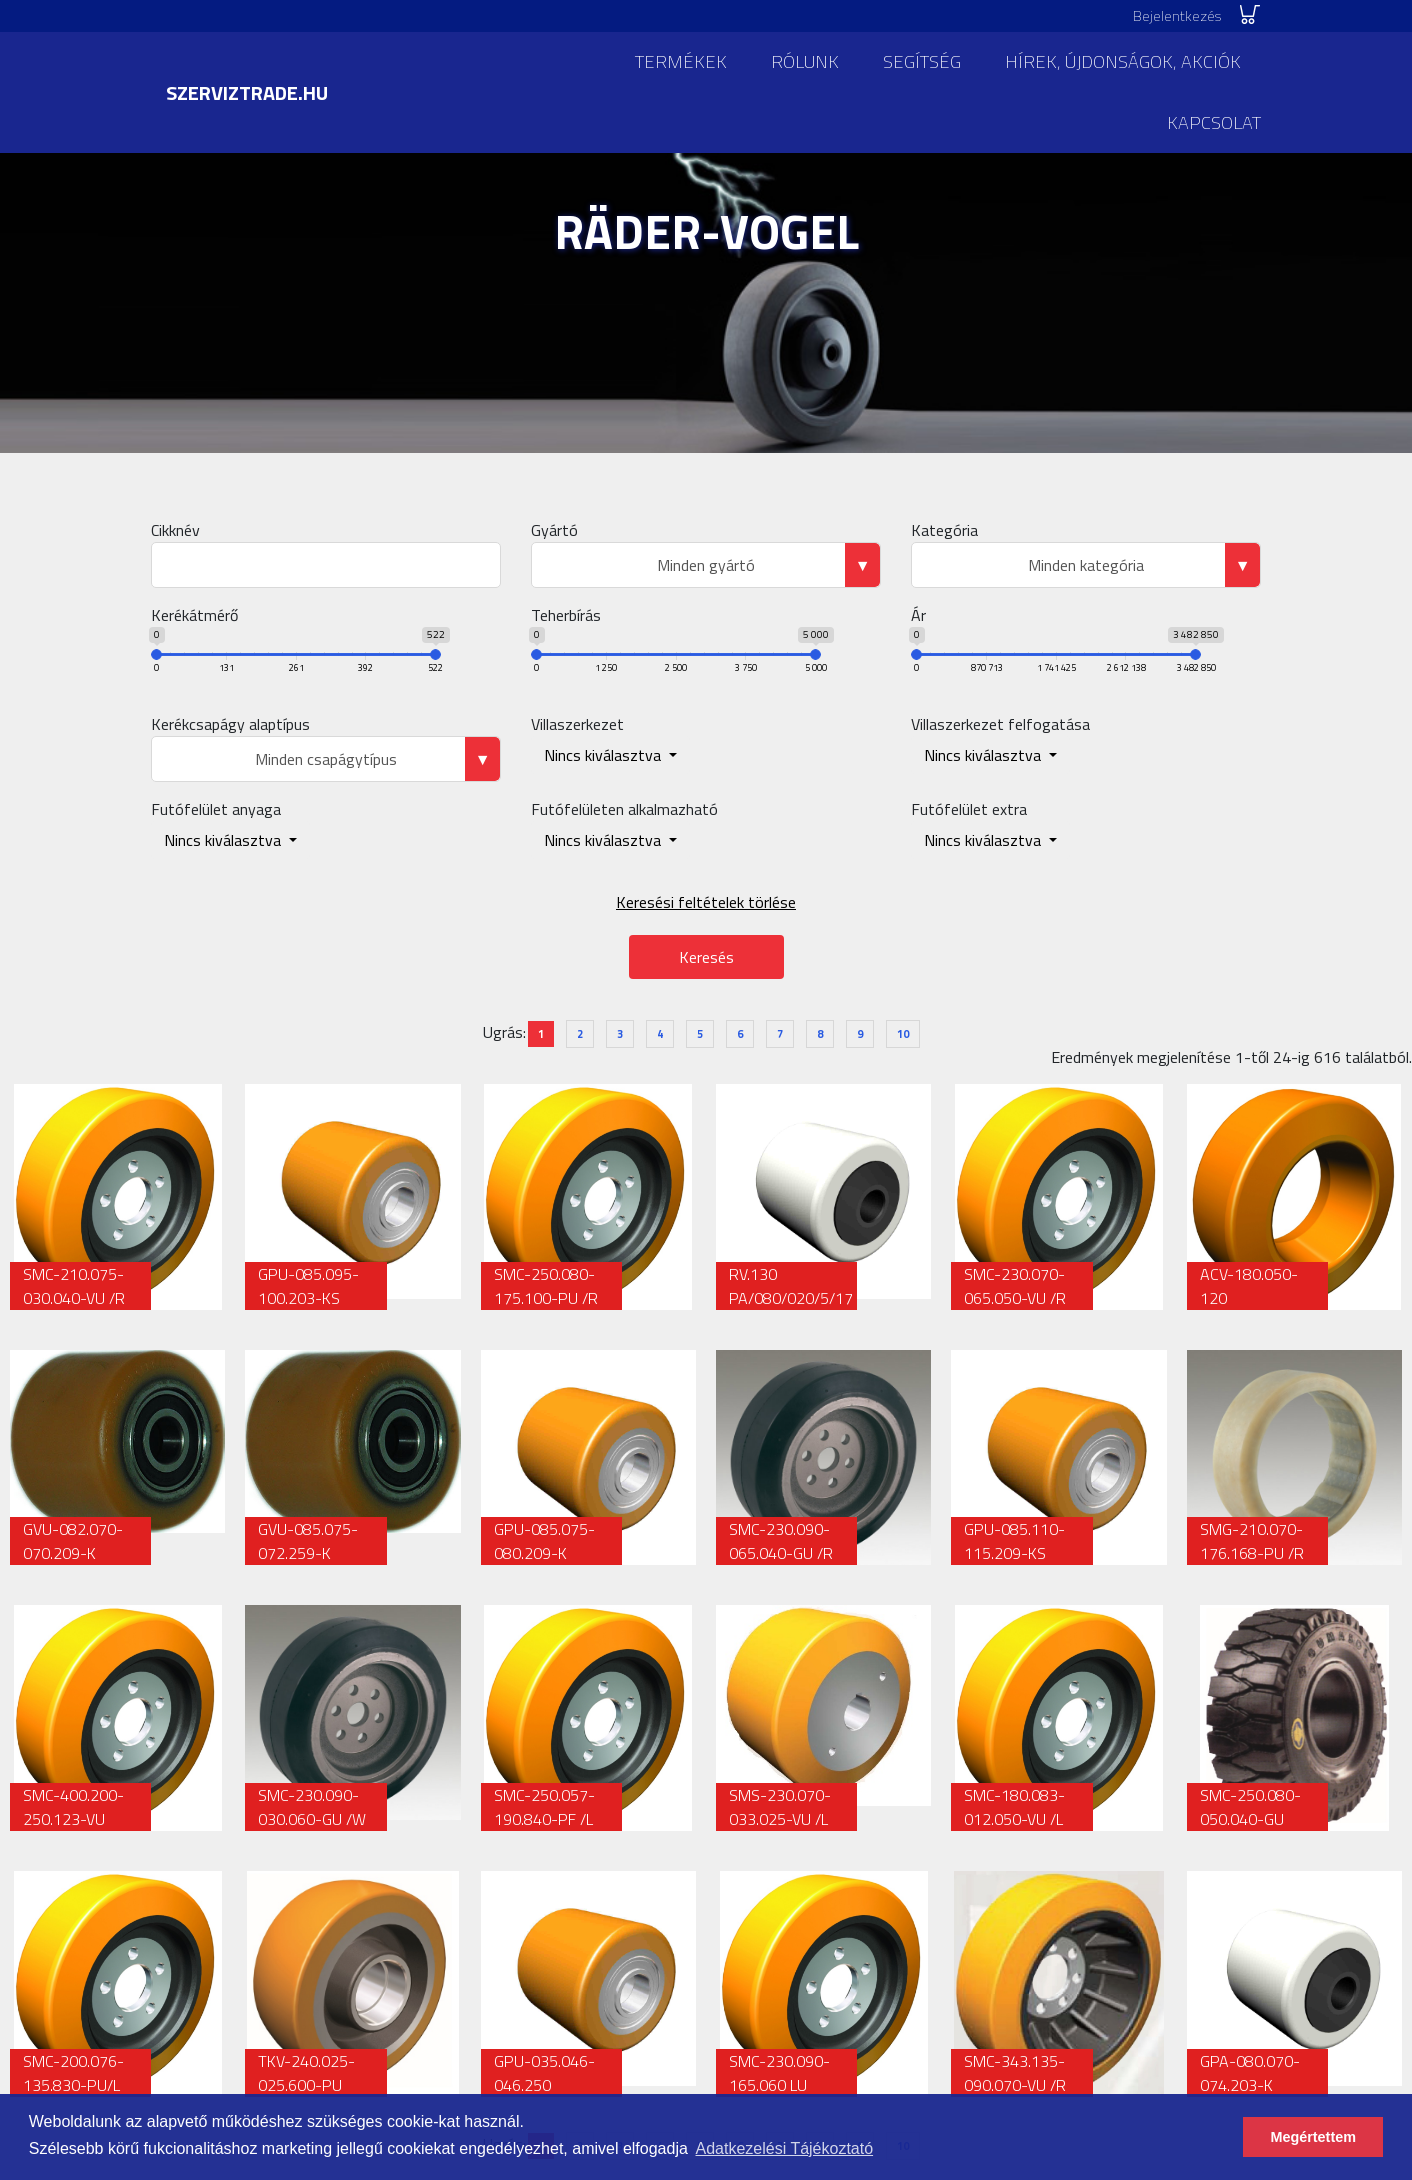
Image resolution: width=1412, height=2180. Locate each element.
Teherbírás (566, 615)
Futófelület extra (969, 809)
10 (903, 1034)
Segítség (922, 61)
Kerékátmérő (194, 615)
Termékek (681, 61)
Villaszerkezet (577, 724)
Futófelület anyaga (216, 809)
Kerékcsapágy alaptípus (230, 724)
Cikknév (175, 530)
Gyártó (554, 530)
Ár (918, 615)
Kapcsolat (1214, 122)
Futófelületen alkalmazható (624, 809)
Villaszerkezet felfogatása (1000, 724)
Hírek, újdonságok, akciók (1123, 61)
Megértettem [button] (1313, 2137)
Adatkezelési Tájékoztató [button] (785, 2148)
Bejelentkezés (1177, 16)
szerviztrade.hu (247, 92)
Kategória (944, 530)
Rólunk (805, 61)
